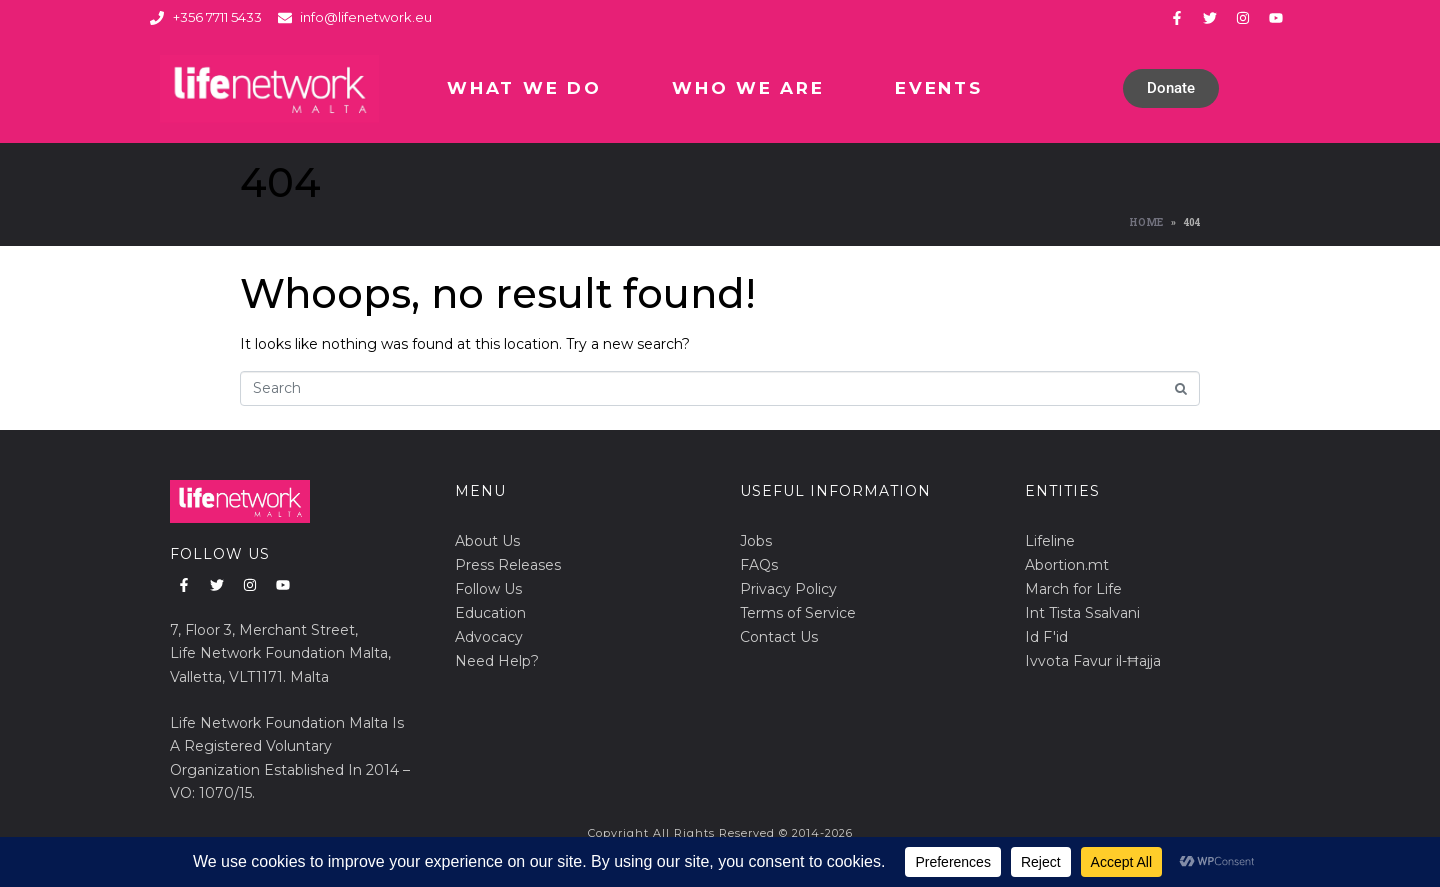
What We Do (524, 88)
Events (938, 88)
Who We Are (748, 88)
